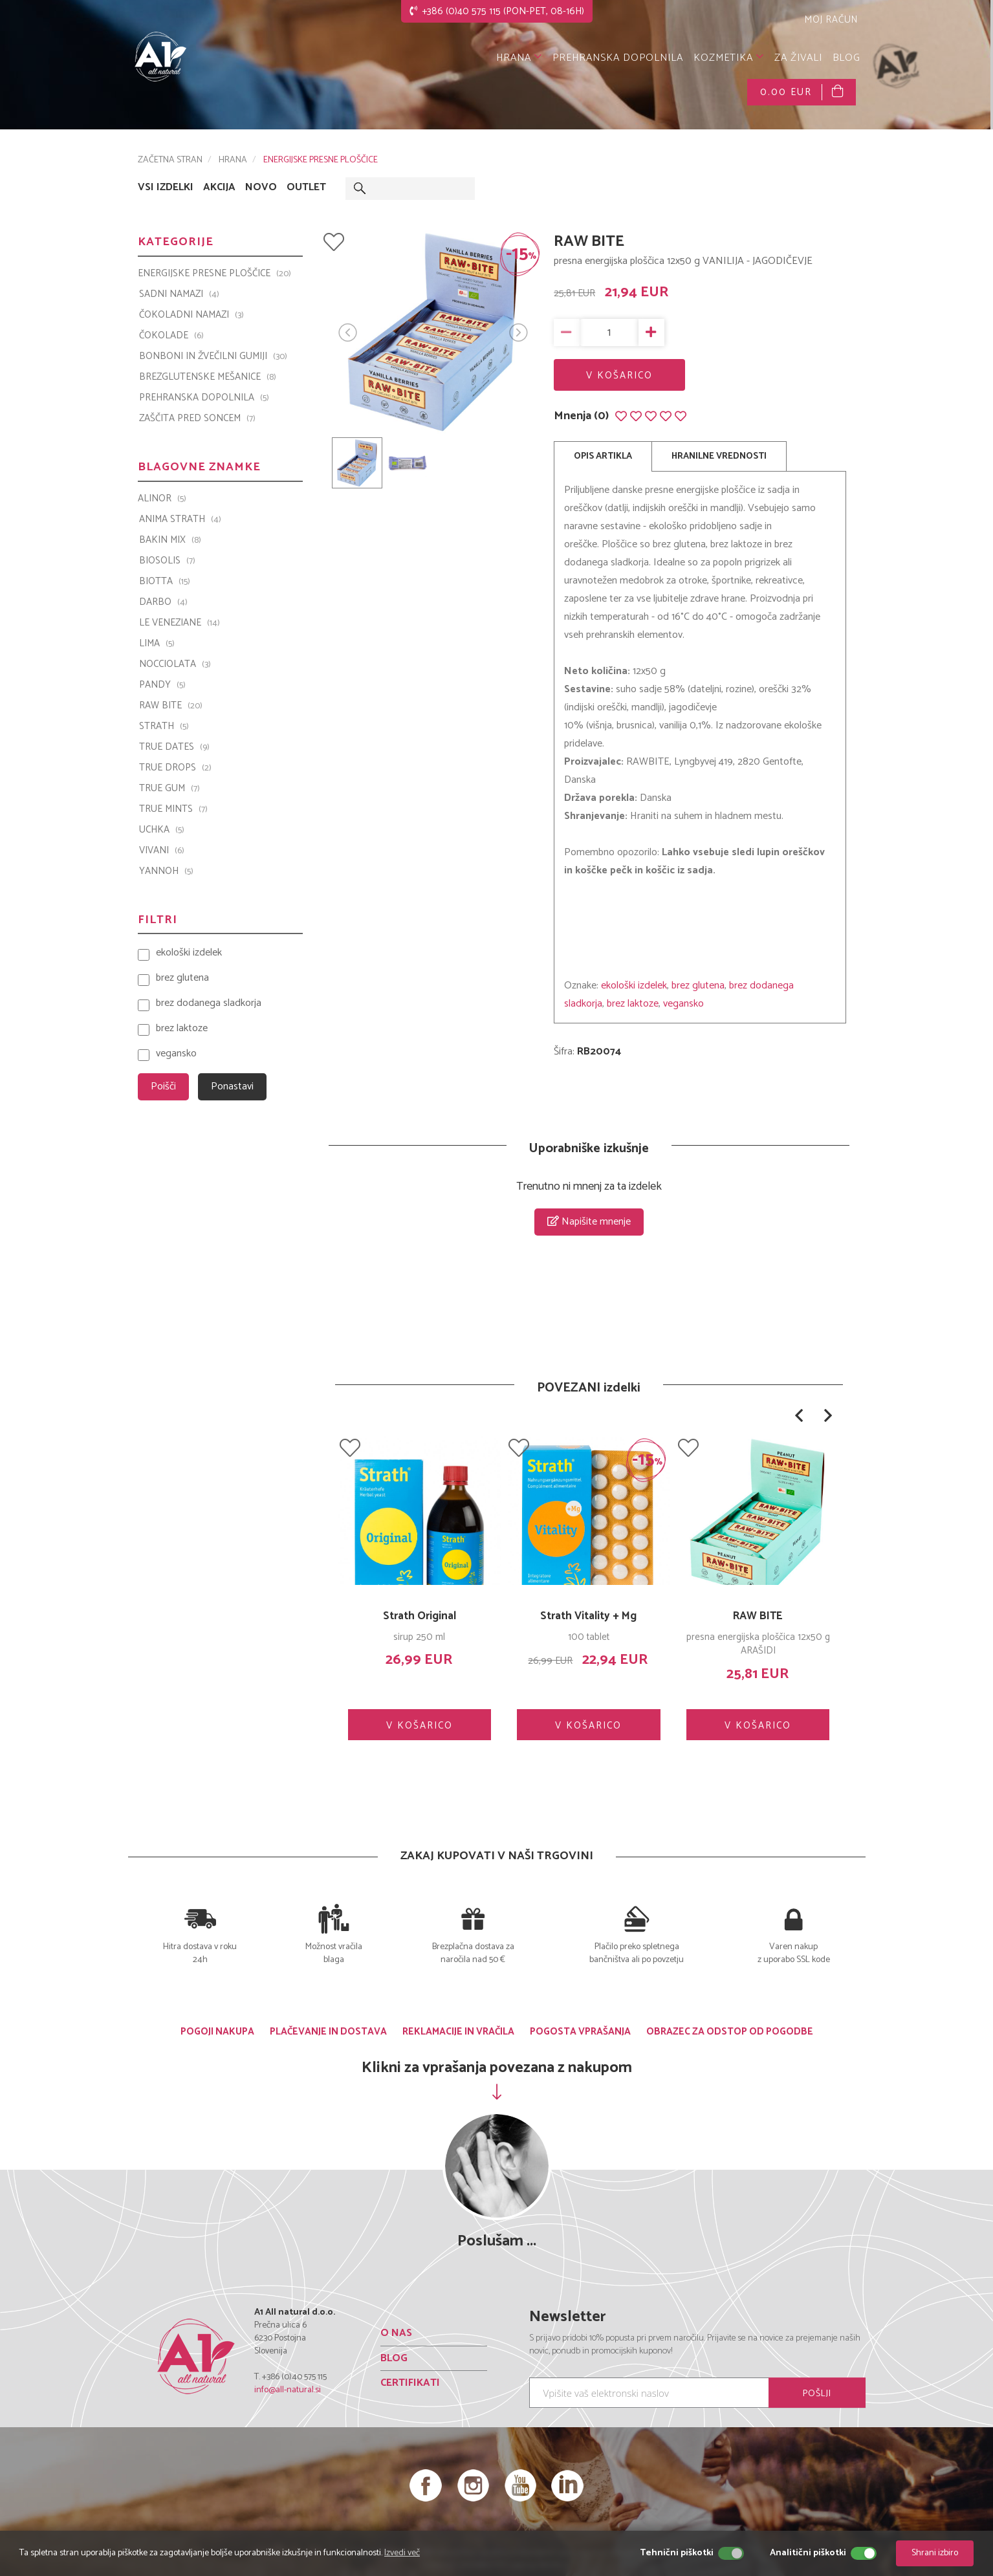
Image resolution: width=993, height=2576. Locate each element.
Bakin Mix (170, 540)
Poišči (163, 1086)
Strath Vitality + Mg (588, 1616)
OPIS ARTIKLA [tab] (603, 456)
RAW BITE (758, 1616)
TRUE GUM (169, 788)
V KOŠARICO (619, 375)
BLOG (846, 58)
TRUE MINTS (173, 809)
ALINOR (162, 499)
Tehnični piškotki (677, 2553)
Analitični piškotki (808, 2553)
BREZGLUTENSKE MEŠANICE (207, 377)
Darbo (163, 602)
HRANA (519, 58)
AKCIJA (219, 187)
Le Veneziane (179, 623)
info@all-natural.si (287, 2390)
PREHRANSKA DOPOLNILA (617, 58)
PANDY (162, 685)
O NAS (396, 2333)
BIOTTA (164, 581)
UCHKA (161, 830)
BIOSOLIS (167, 561)
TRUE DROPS (175, 768)
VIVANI (161, 851)
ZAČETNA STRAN (170, 160)
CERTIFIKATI (410, 2383)
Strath (164, 726)
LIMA (157, 644)
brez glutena (698, 985)
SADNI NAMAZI (179, 294)
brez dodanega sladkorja (208, 1003)
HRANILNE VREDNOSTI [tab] (719, 456)
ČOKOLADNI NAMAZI (191, 315)
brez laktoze (633, 1003)
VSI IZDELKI (165, 187)
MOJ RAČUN (830, 20)
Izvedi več (402, 2553)
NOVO (261, 187)
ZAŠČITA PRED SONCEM (197, 418)
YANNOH (166, 871)
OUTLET (306, 187)
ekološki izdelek (634, 985)
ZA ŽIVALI (798, 58)
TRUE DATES (174, 747)
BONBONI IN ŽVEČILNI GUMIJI (213, 356)
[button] (799, 1415)
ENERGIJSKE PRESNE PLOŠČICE (320, 160)
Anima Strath (180, 519)
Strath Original (419, 1616)
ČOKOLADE (171, 336)
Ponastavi (232, 1086)
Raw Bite (170, 706)
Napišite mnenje (589, 1221)
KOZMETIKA (728, 58)
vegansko (683, 1003)
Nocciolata (175, 664)
